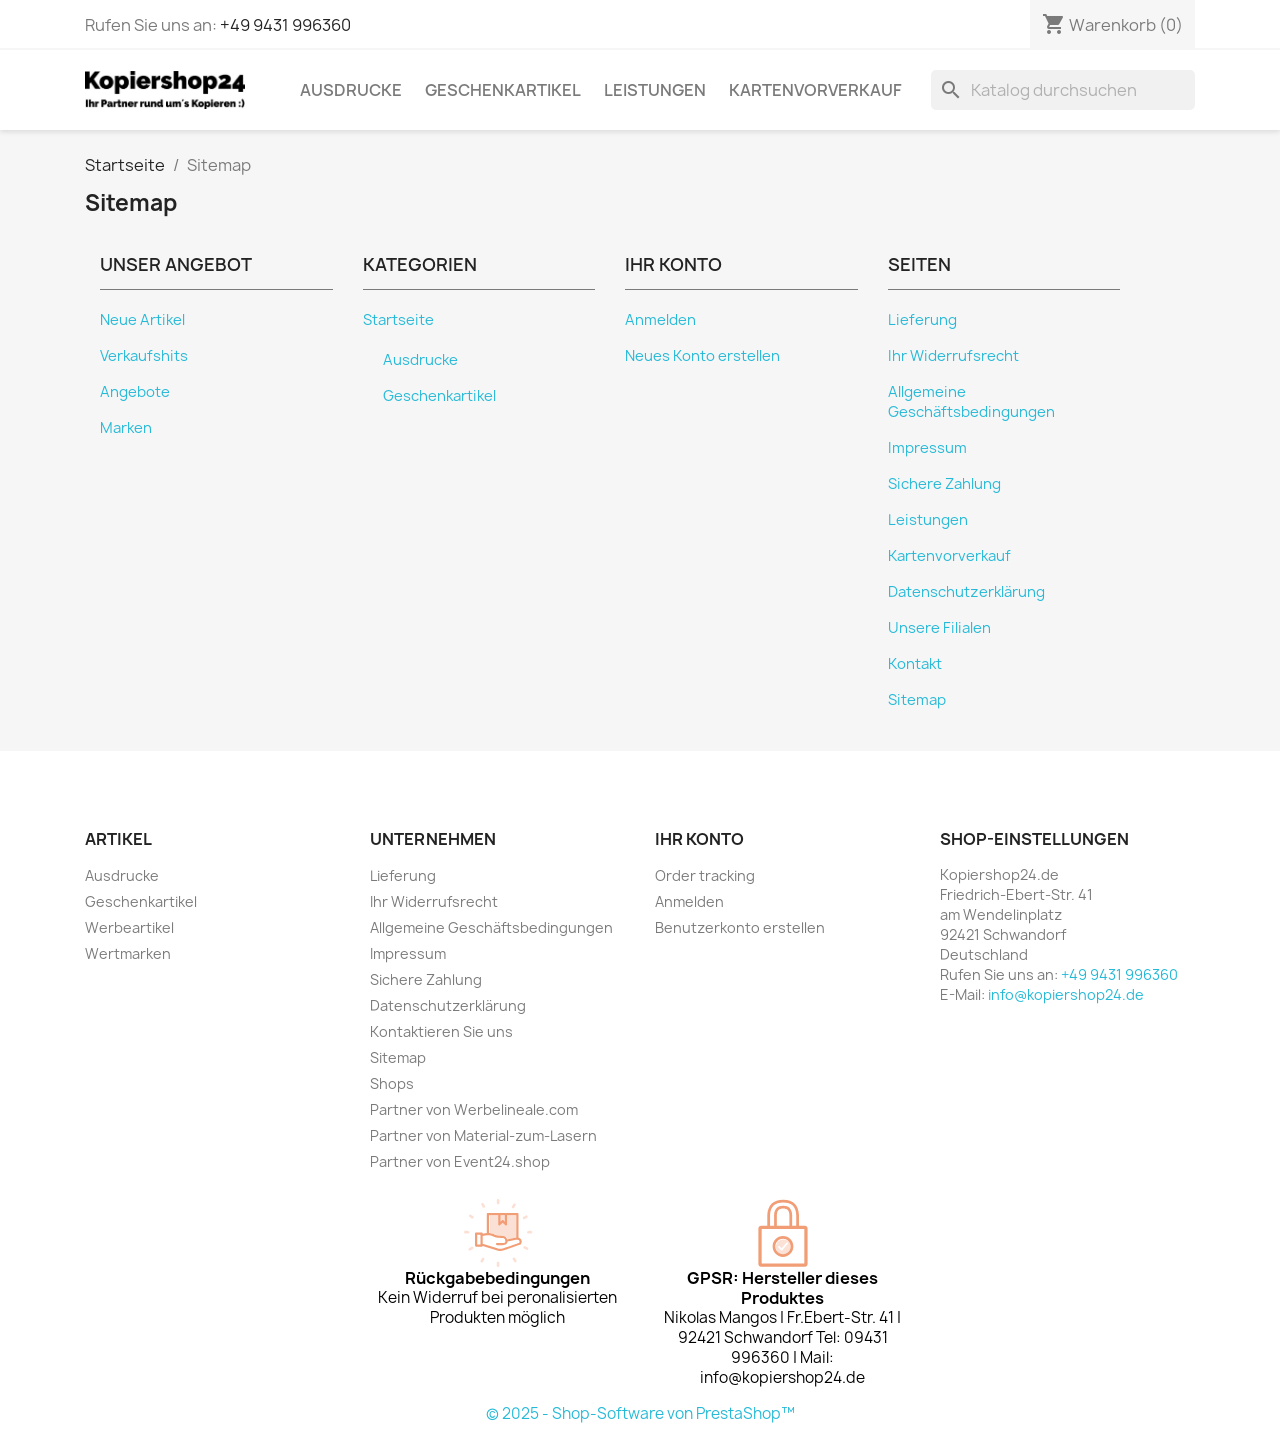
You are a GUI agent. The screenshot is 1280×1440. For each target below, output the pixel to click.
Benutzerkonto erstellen (740, 927)
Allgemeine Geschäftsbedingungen (971, 402)
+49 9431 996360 (285, 25)
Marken (126, 428)
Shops (392, 1083)
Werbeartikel (129, 927)
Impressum (927, 448)
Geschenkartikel (503, 90)
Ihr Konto (699, 839)
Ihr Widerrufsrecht (953, 356)
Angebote (135, 392)
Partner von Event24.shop (460, 1161)
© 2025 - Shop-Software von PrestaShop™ (640, 1413)
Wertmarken (128, 953)
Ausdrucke (351, 90)
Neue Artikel (142, 320)
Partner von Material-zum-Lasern (483, 1135)
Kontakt (915, 664)
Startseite (398, 320)
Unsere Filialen (939, 628)
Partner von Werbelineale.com (474, 1109)
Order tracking (705, 875)
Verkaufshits (144, 356)
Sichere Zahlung (944, 484)
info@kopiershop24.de (1066, 994)
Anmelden (660, 320)
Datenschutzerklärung (966, 592)
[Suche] (1063, 90)
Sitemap (917, 700)
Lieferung (922, 320)
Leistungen (655, 90)
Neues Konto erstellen (702, 356)
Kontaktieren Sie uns (441, 1031)
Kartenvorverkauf (815, 90)
